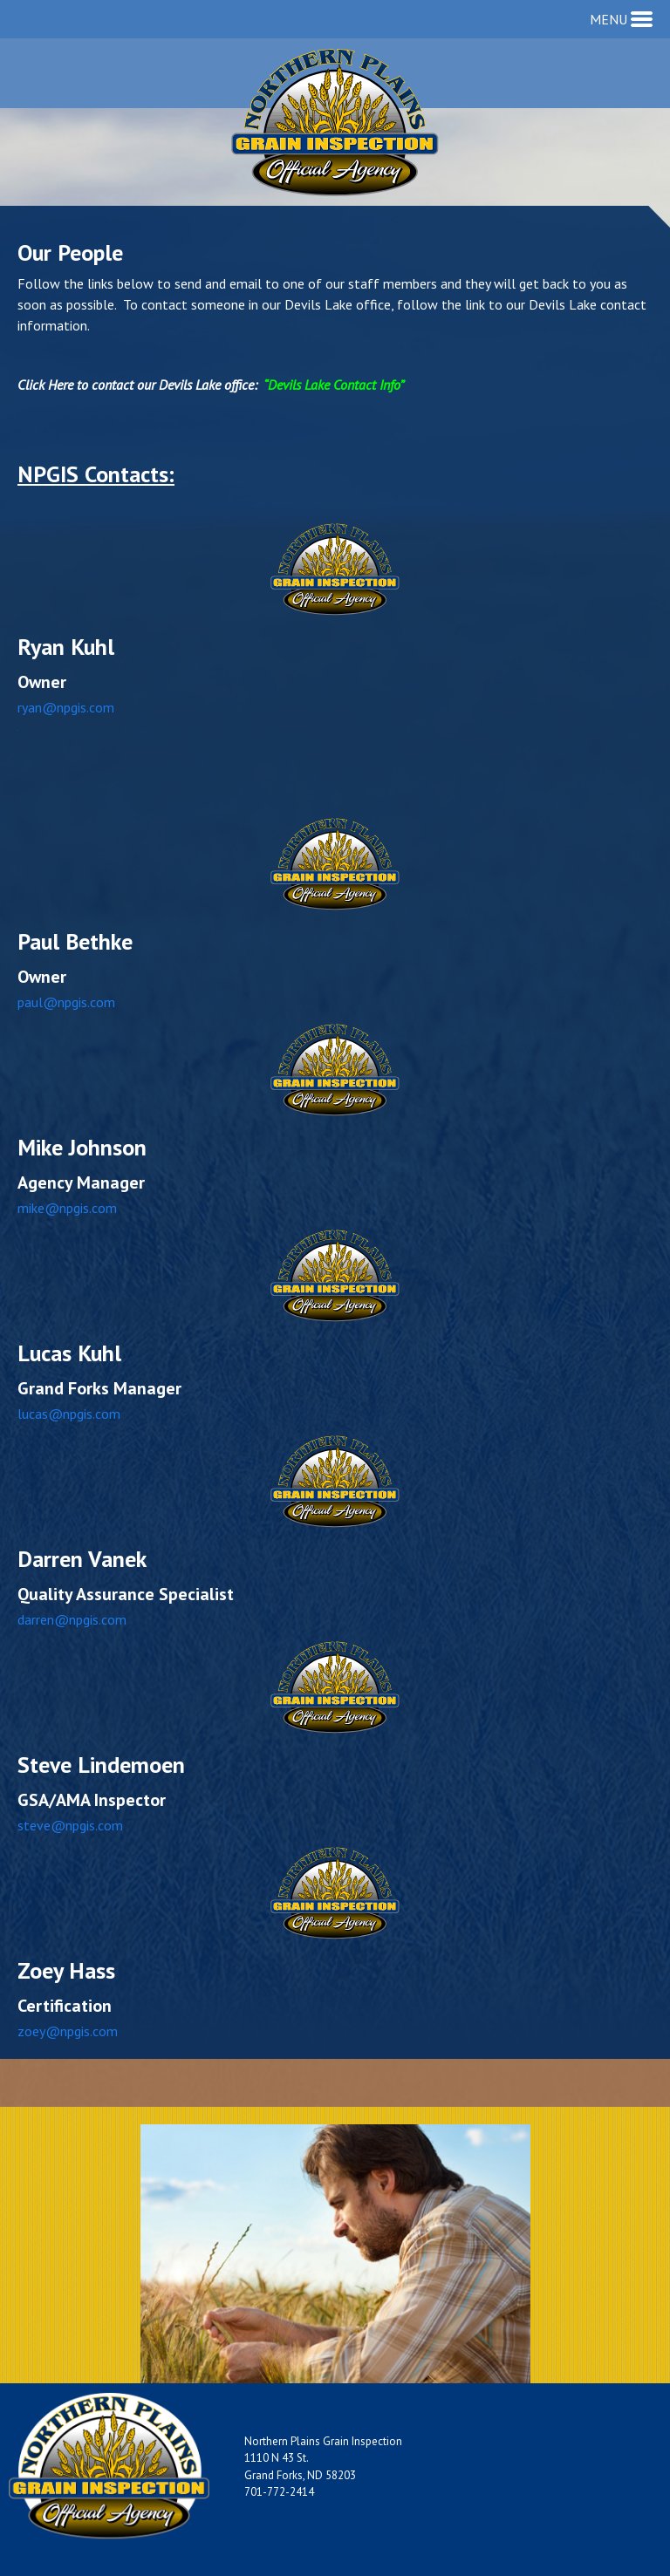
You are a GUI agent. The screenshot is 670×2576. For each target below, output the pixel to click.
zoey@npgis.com (67, 2031)
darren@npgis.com (71, 1619)
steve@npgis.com (70, 1825)
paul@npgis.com (66, 1002)
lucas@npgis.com (68, 1413)
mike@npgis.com (67, 1207)
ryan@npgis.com (65, 707)
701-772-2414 (279, 2491)
